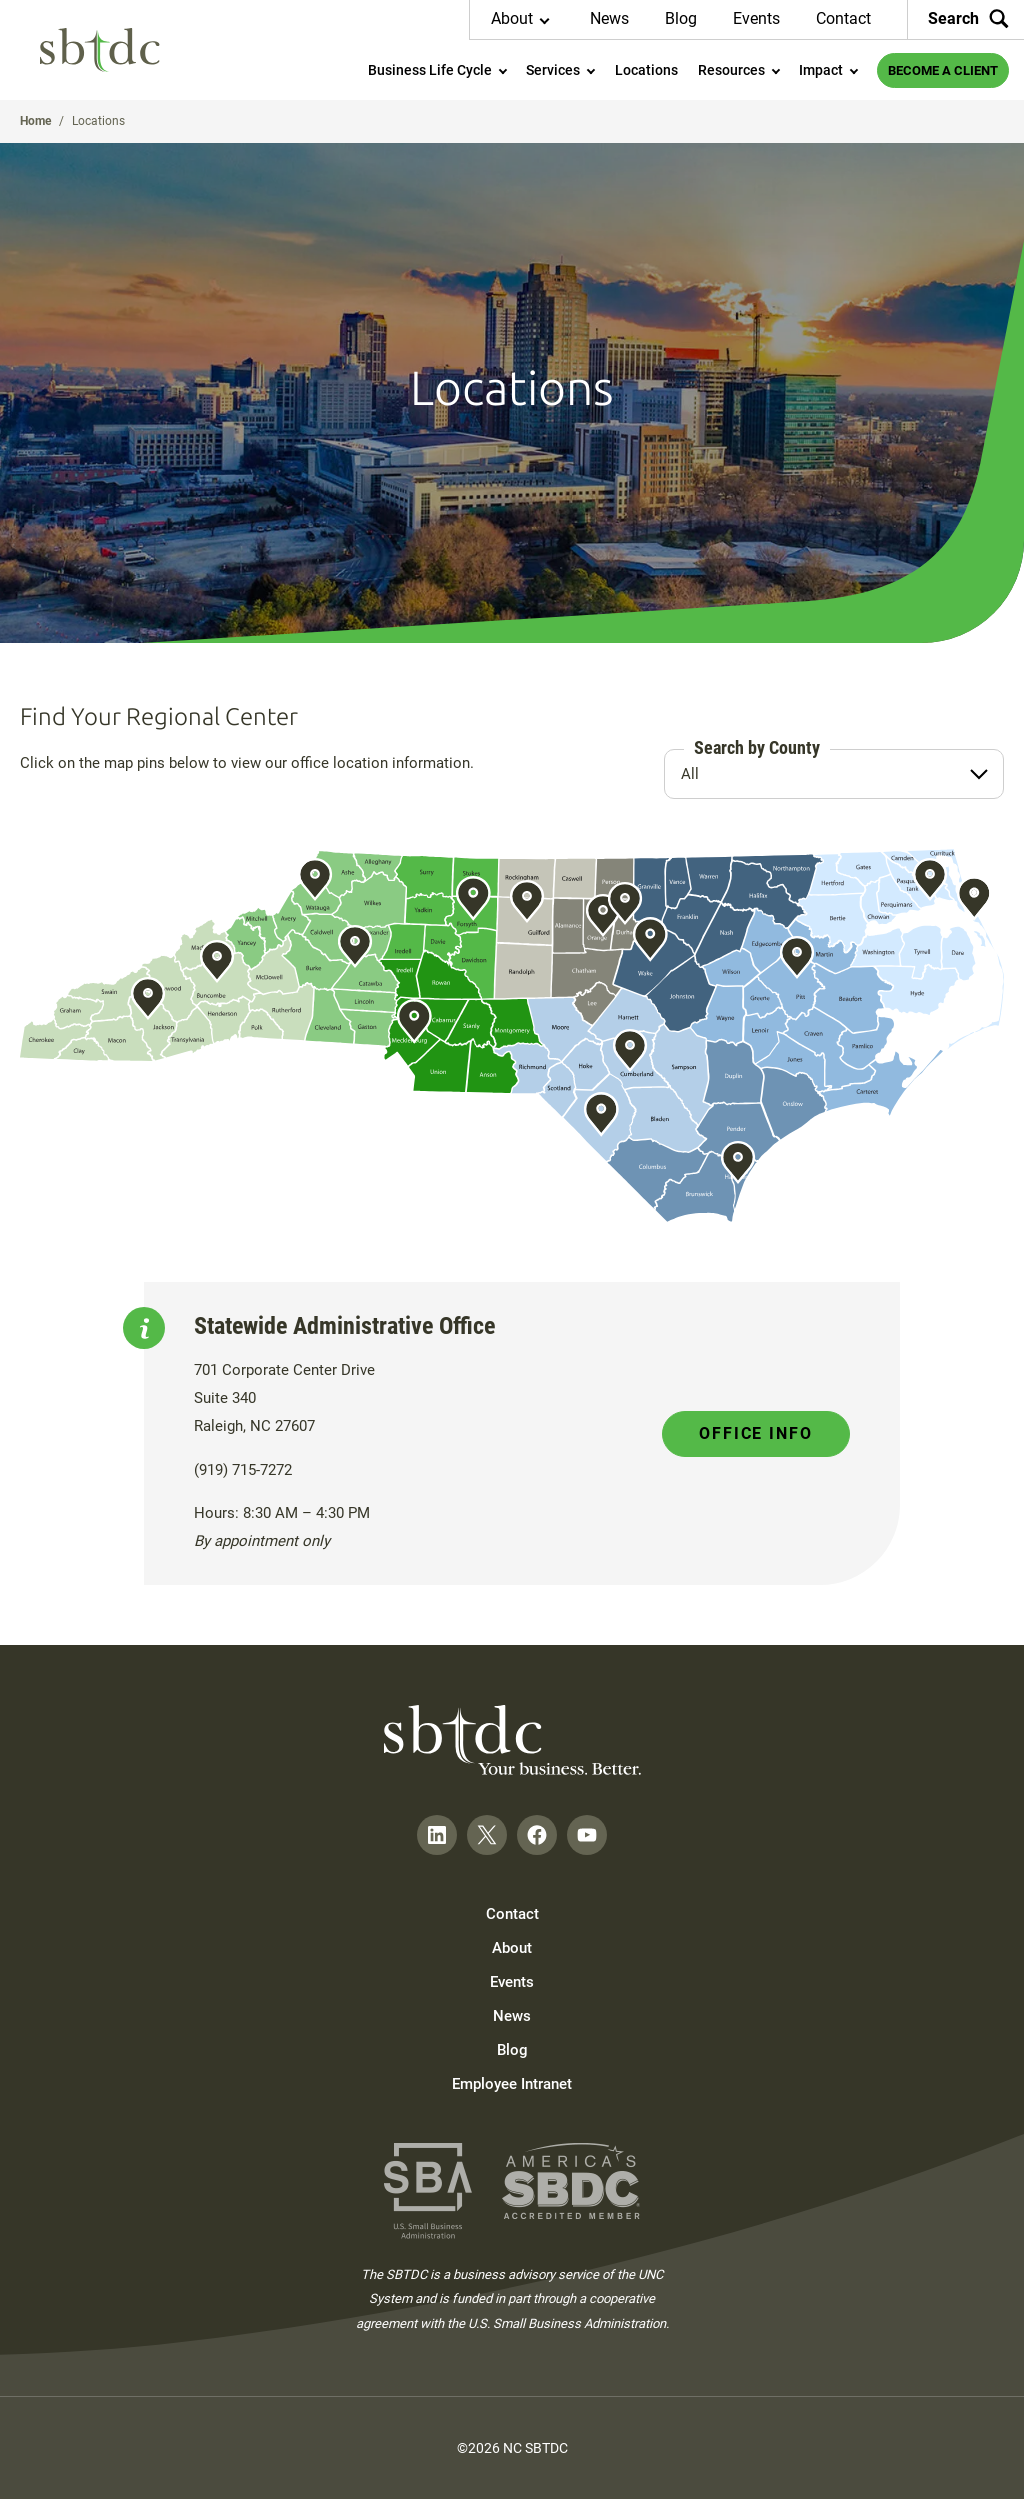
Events (756, 18)
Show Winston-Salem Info (472, 898)
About (512, 1948)
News (609, 18)
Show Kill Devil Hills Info (974, 898)
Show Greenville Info (797, 957)
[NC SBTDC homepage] (100, 50)
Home (35, 121)
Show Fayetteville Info (630, 1051)
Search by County (757, 748)
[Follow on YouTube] (587, 1835)
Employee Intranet (512, 2084)
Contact (843, 18)
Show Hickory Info (354, 946)
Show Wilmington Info (738, 1163)
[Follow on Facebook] (537, 1835)
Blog (681, 18)
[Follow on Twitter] (487, 1835)
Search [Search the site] (968, 19)
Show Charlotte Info (413, 1021)
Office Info (756, 1433)
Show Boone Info (315, 879)
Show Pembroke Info (600, 1114)
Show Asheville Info (216, 961)
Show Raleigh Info (649, 939)
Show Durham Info (625, 903)
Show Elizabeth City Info (930, 879)
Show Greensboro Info (526, 902)
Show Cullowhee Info (147, 998)
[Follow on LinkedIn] (437, 1835)
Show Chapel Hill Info (602, 915)
